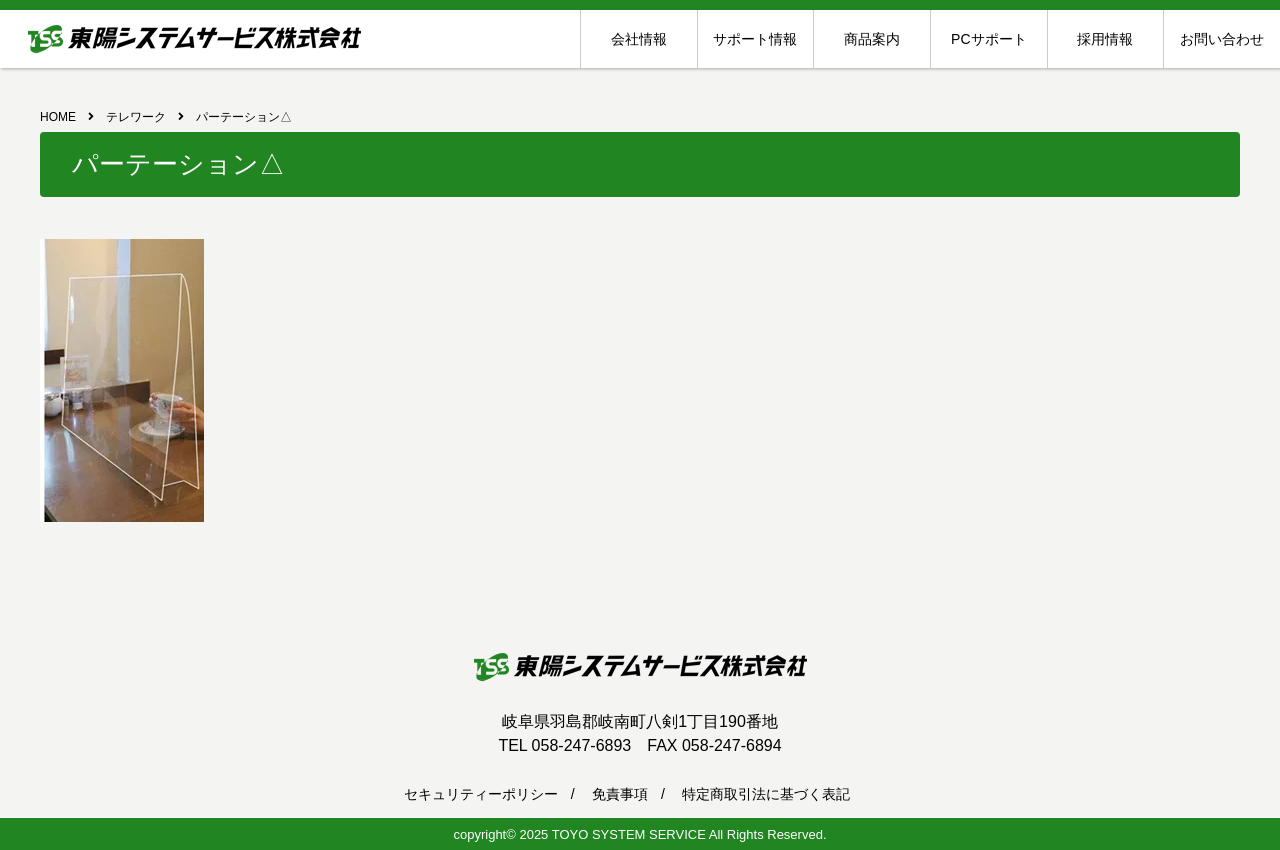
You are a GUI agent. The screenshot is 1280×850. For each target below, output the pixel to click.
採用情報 (1105, 39)
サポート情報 (755, 39)
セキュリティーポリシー (481, 794)
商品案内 (872, 39)
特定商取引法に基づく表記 (766, 794)
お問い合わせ (1222, 39)
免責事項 (620, 794)
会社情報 (639, 39)
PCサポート (988, 39)
